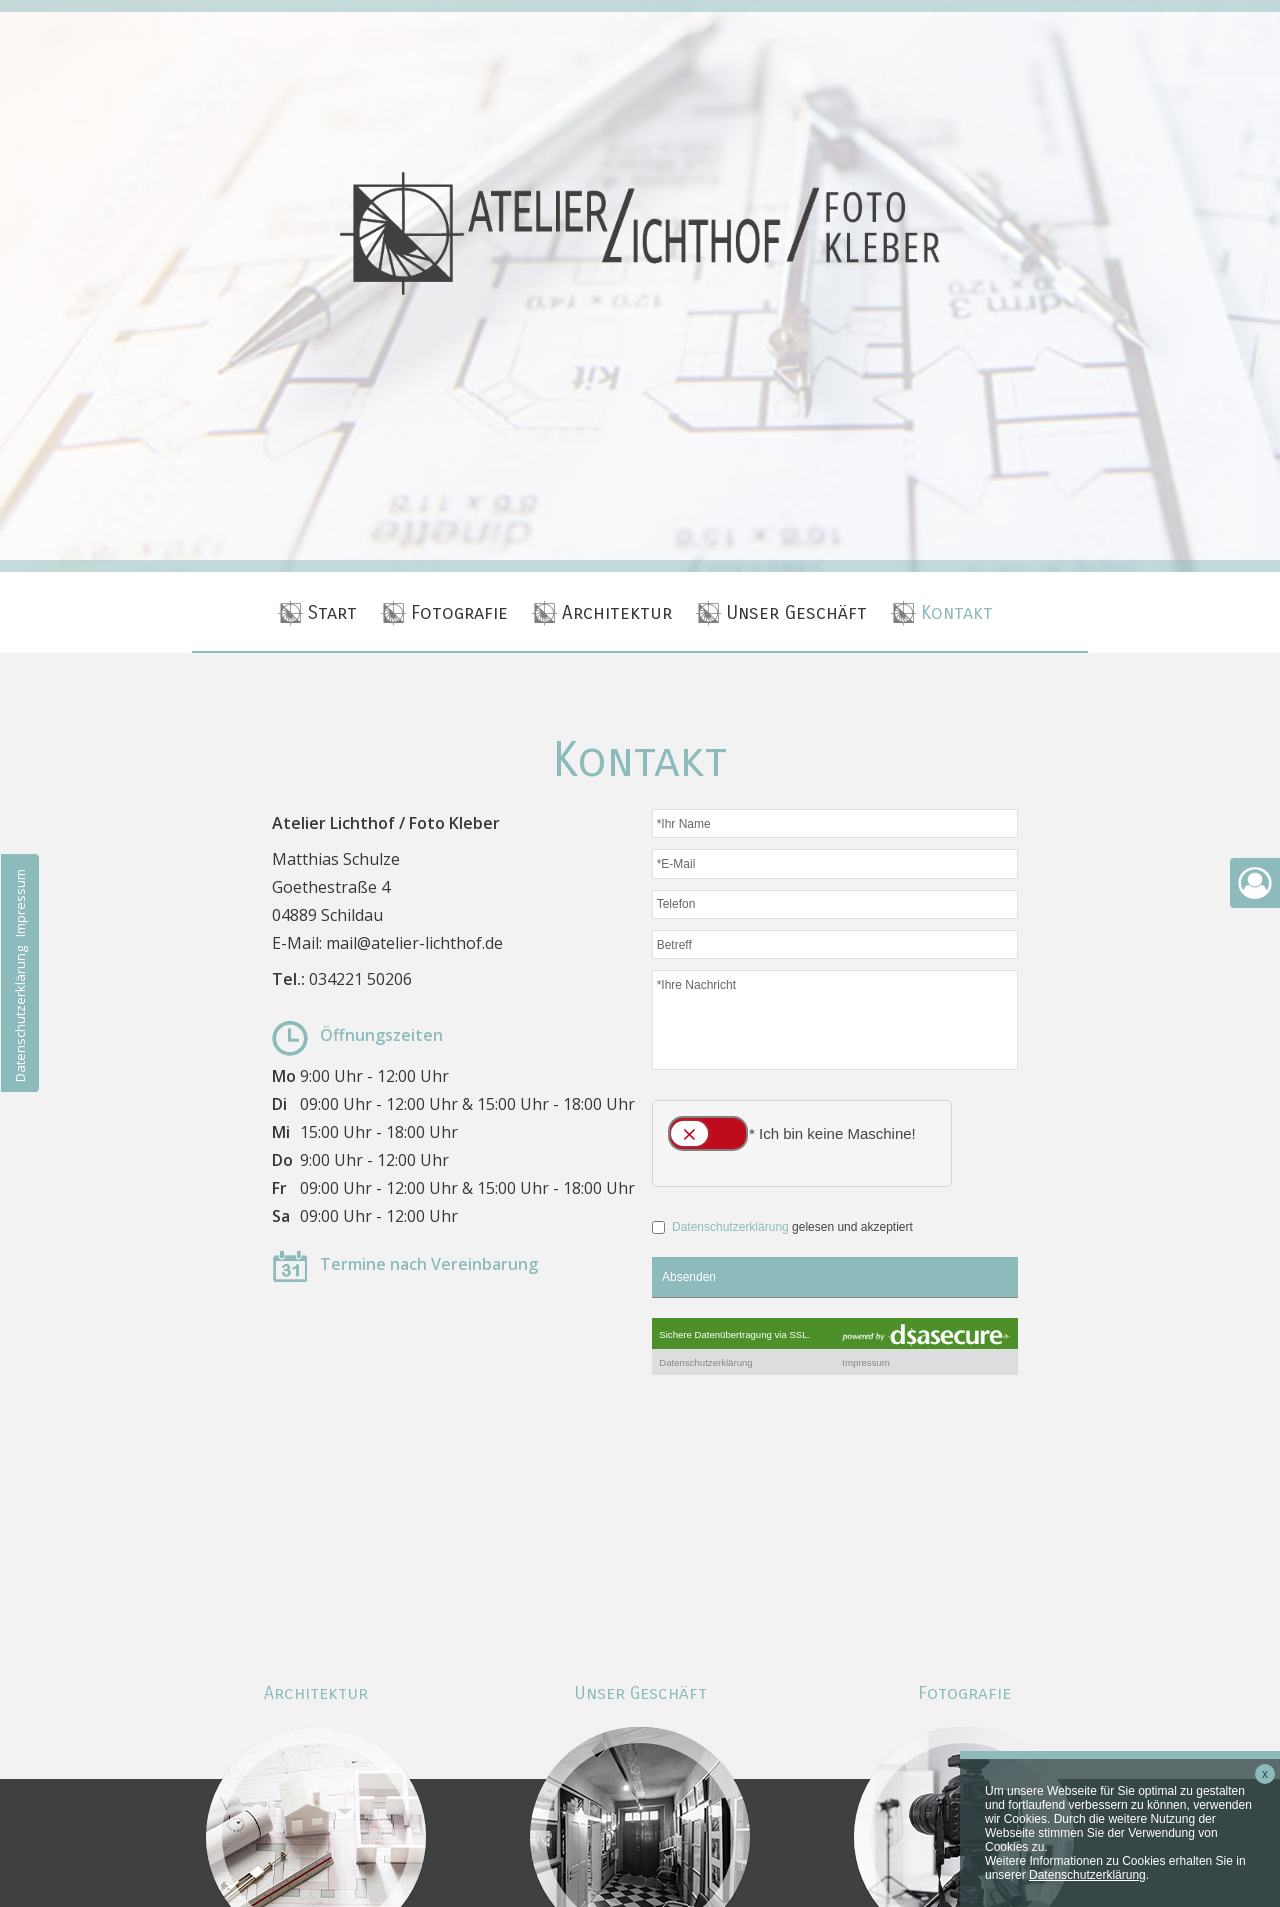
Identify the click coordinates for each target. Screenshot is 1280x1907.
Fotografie (459, 612)
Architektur (617, 612)
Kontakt (957, 612)
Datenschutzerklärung (20, 1014)
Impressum (20, 903)
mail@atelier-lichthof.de (414, 943)
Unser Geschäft (796, 612)
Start (332, 612)
